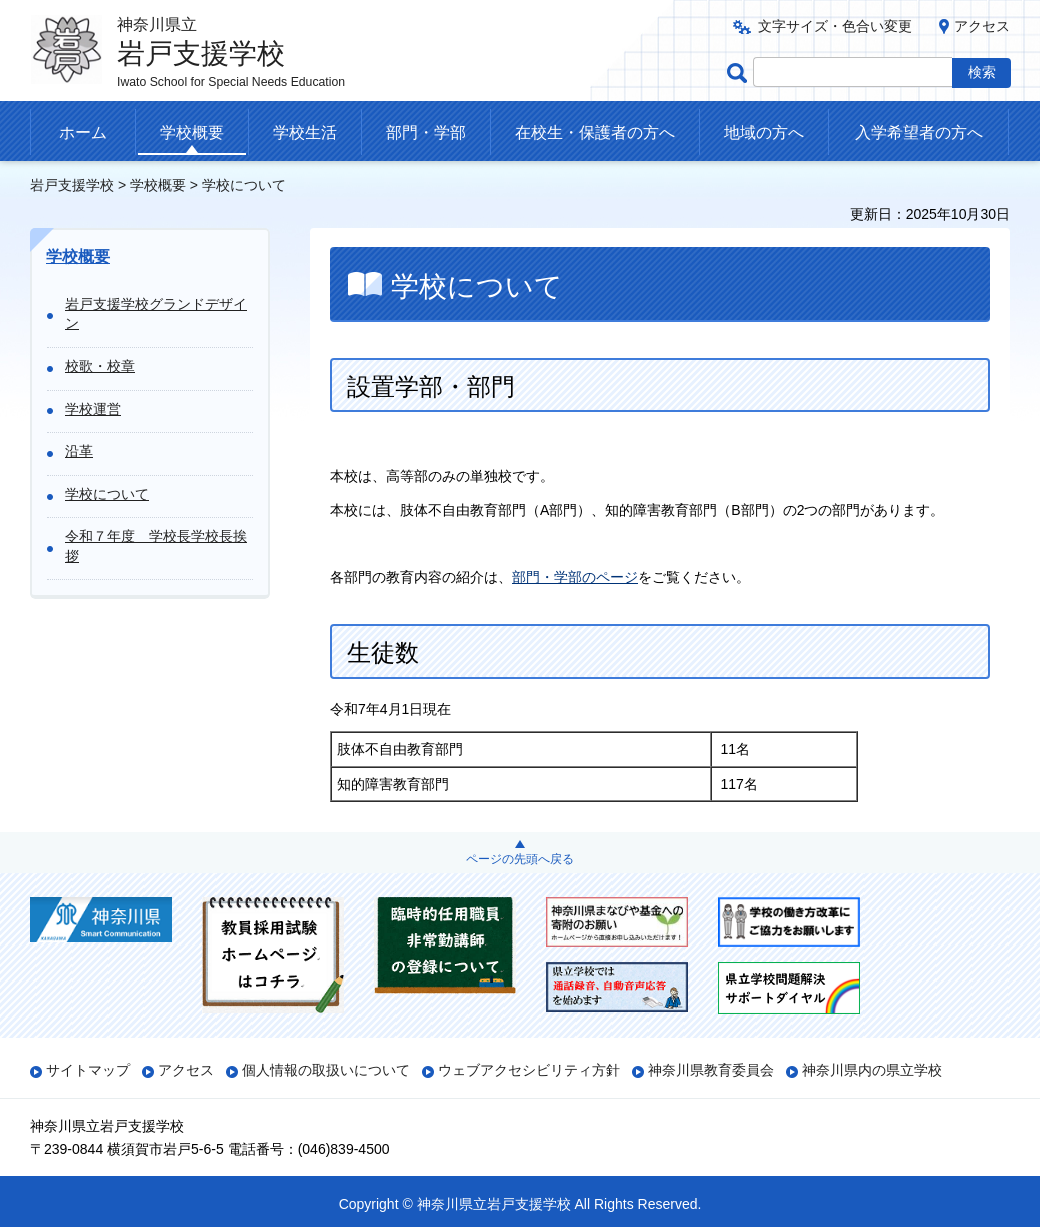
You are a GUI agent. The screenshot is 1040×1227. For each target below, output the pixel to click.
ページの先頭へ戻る (520, 859)
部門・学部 (426, 132)
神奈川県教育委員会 (711, 1070)
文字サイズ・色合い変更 (835, 26)
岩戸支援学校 (72, 185)
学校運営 (93, 409)
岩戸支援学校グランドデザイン (156, 314)
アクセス (982, 26)
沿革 (79, 451)
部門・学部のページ (575, 577)
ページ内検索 (740, 72)
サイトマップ (88, 1070)
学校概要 (192, 132)
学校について (107, 494)
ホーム (83, 132)
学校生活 (305, 132)
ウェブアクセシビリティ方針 (529, 1070)
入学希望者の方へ (919, 132)
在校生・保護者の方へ (595, 132)
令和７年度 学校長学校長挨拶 (156, 546)
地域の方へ (764, 132)
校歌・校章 (100, 366)
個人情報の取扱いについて (326, 1070)
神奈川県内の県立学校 (872, 1070)
